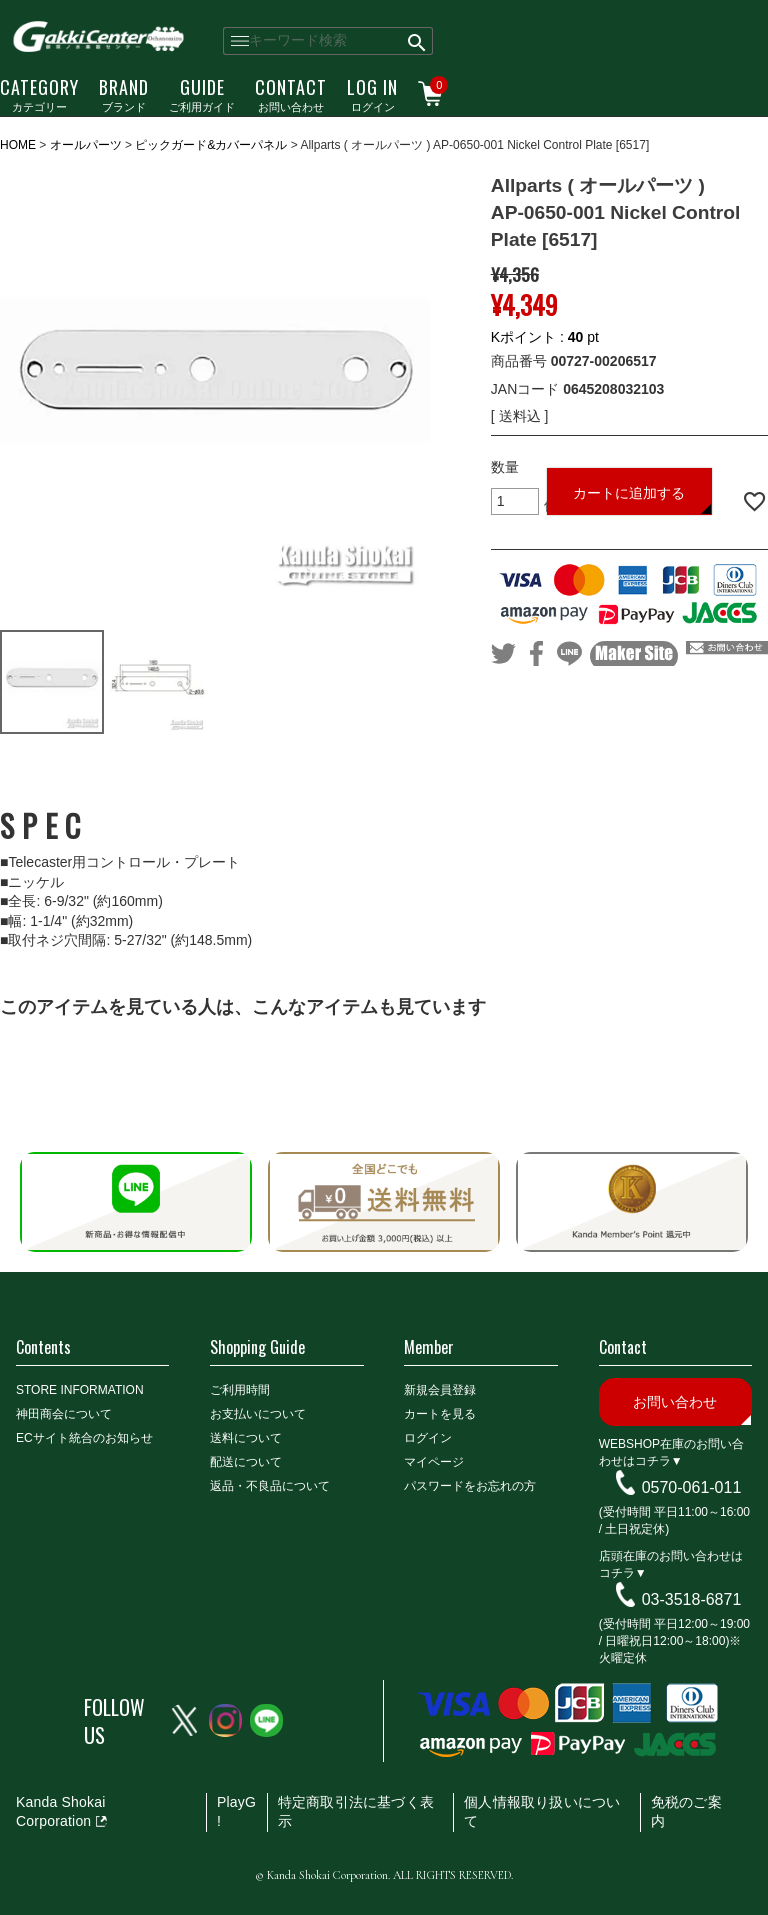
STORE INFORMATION (80, 1390)
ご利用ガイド (202, 94)
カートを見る (440, 1414)
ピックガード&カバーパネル (211, 145)
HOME (18, 145)
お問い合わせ (291, 94)
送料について (246, 1438)
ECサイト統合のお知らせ (84, 1438)
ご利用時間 (240, 1390)
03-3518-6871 (692, 1599)
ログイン (372, 94)
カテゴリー (39, 94)
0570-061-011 (692, 1487)
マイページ (434, 1462)
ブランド (124, 94)
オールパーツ (86, 145)
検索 (417, 41)
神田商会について (64, 1414)
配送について (246, 1462)
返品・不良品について (270, 1486)
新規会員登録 (440, 1390)
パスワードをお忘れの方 (470, 1486)
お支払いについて (258, 1414)
